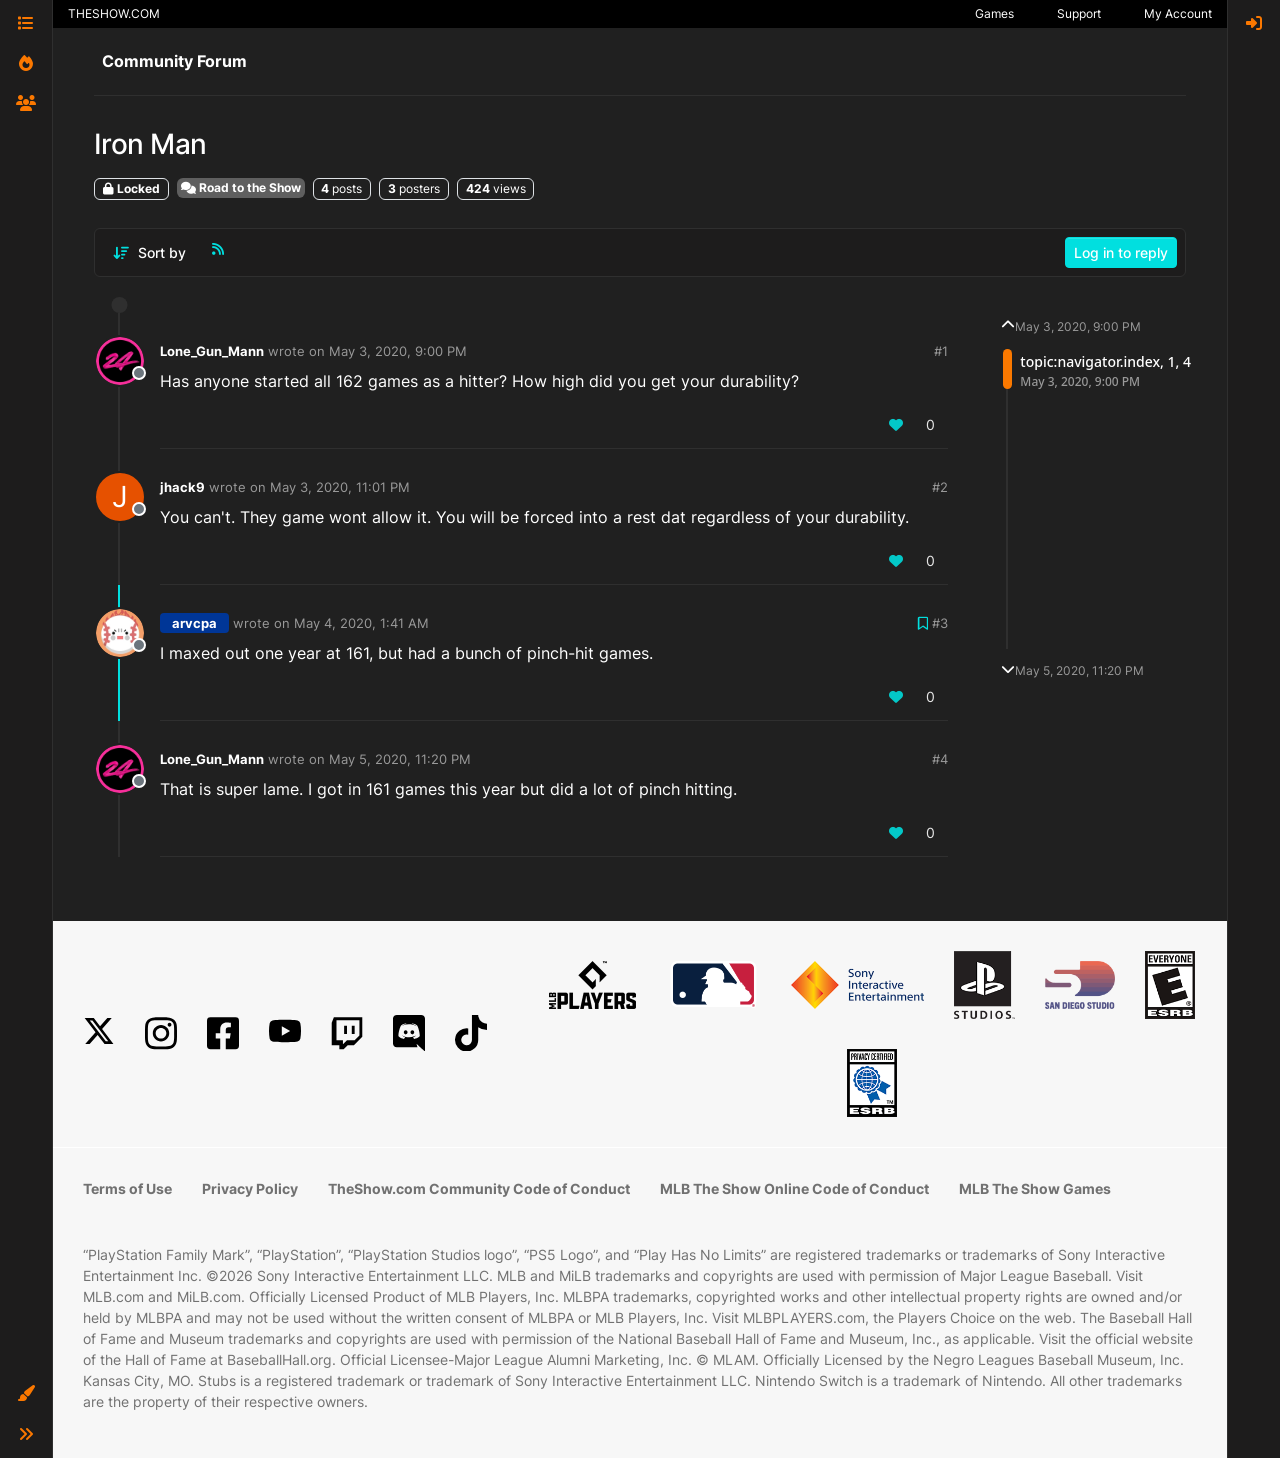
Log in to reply (1121, 252)
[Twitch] (347, 1033)
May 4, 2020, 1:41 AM (361, 623)
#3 (940, 623)
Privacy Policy (250, 1188)
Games (994, 13)
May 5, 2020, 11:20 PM (400, 759)
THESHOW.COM (114, 13)
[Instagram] (161, 1033)
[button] (26, 1394)
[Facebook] (223, 1033)
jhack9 (182, 487)
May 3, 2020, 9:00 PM (398, 351)
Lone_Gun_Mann (212, 351)
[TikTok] (471, 1033)
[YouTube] (285, 1033)
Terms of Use (127, 1188)
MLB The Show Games (1035, 1188)
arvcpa (194, 623)
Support (1079, 13)
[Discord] (409, 1033)
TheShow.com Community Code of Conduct (479, 1188)
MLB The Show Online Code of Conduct (794, 1188)
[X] (99, 1033)
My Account (1178, 13)
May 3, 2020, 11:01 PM (340, 487)
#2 (940, 487)
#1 (941, 351)
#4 (940, 759)
